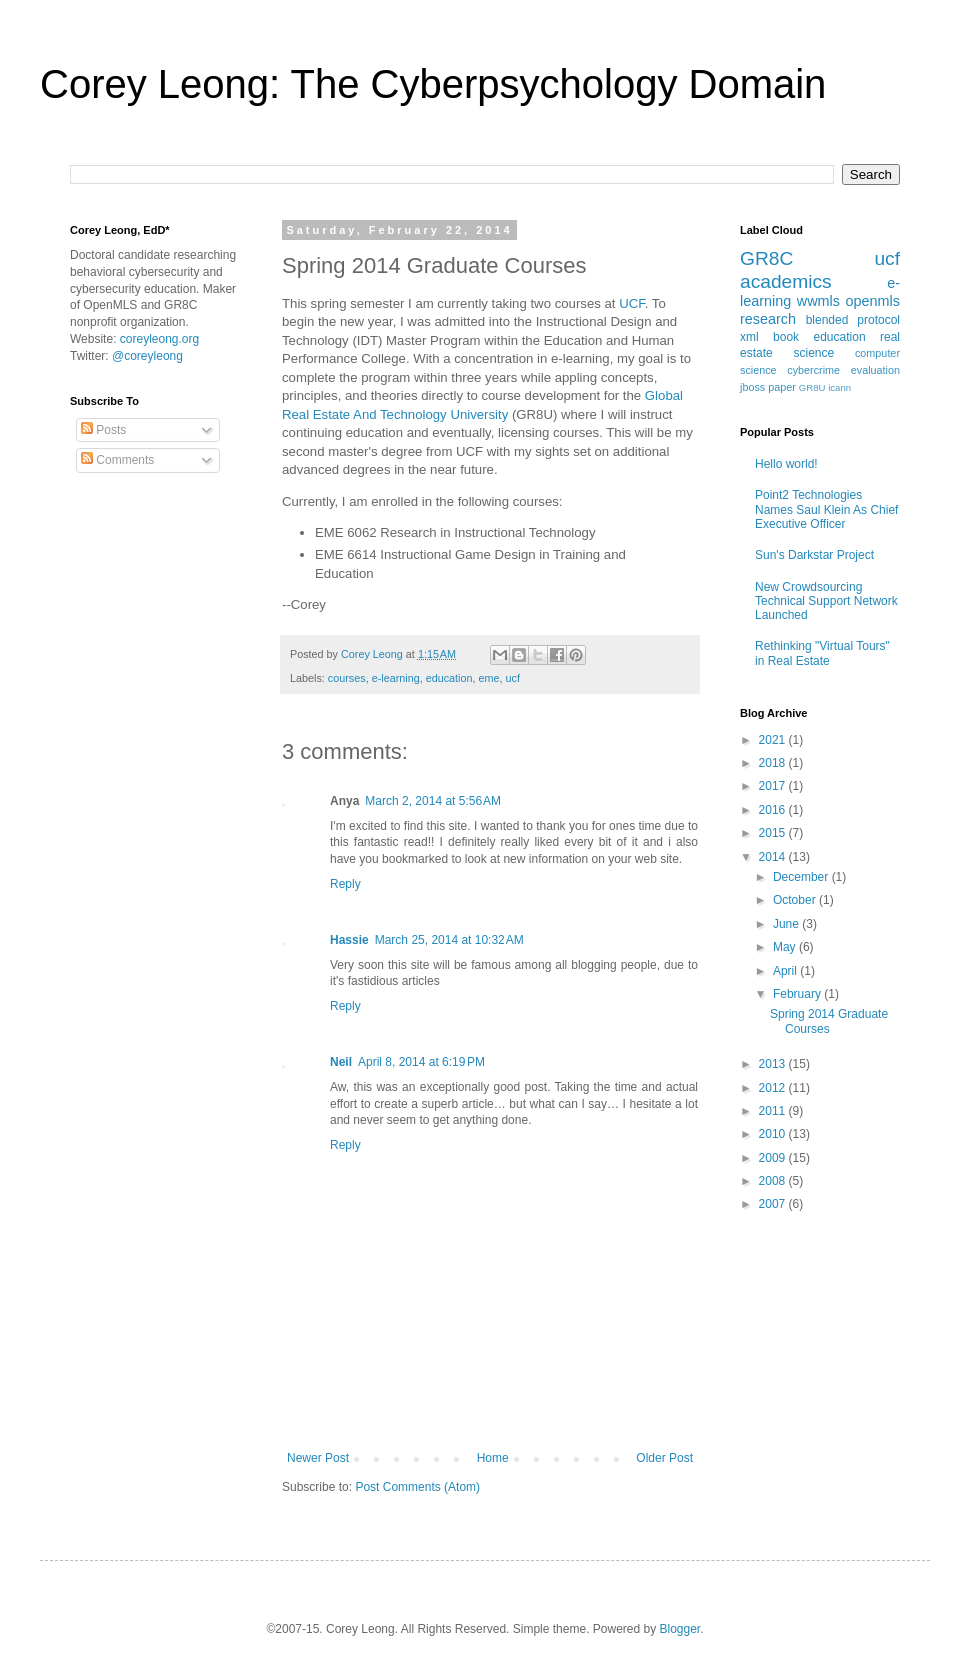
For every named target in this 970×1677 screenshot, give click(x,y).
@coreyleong (147, 356)
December (802, 877)
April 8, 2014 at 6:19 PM (421, 1062)
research (768, 319)
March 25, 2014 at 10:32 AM (449, 940)
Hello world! (786, 464)
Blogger (680, 1629)
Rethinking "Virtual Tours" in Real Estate (822, 653)
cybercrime (813, 370)
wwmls (818, 301)
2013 (774, 1064)
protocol (878, 320)
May (786, 947)
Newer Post (318, 1458)
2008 (774, 1181)
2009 (774, 1158)
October (796, 900)
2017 (774, 786)
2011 (774, 1111)
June (787, 924)
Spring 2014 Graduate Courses (829, 1021)
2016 (774, 810)
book (786, 337)
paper (782, 387)
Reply (345, 884)
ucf (513, 678)
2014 (774, 857)
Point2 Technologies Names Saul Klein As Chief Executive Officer (826, 509)
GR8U (812, 387)
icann (839, 387)
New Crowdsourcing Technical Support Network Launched (826, 601)
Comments (117, 460)
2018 (774, 763)
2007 (774, 1204)
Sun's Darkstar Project (814, 555)
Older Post (664, 1458)
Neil (341, 1062)
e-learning (396, 678)
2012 (774, 1088)
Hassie (349, 940)
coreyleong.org (159, 339)
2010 (774, 1134)
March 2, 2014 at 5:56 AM (433, 801)
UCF (632, 303)
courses (347, 678)
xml (749, 337)
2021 (774, 740)
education (449, 678)
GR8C (766, 258)
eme (489, 678)
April (786, 971)
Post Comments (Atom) (417, 1487)
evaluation (875, 370)
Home (493, 1458)
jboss (752, 387)
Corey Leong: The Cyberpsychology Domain (433, 84)
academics (786, 281)
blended (827, 320)
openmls (873, 301)
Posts (103, 430)
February (798, 994)
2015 (774, 833)
